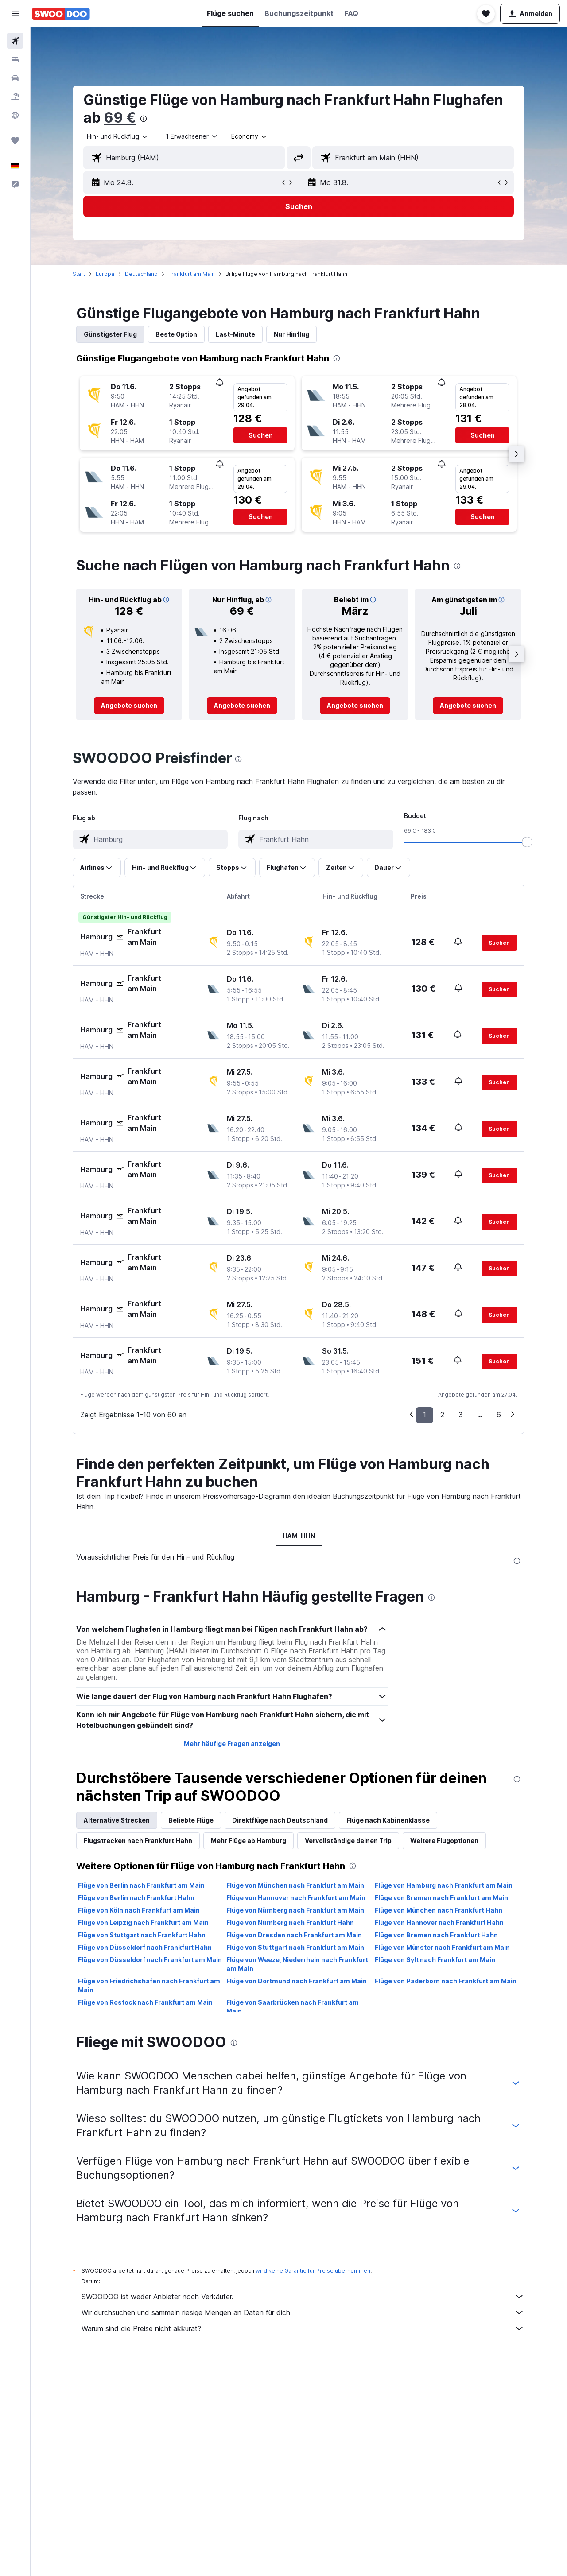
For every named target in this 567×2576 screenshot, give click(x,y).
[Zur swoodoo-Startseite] (61, 14)
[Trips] (15, 140)
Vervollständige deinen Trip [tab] (348, 1840)
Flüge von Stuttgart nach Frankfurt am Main (295, 1947)
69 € (120, 117)
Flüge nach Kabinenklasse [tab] (388, 1820)
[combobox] (118, 136)
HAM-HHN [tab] (299, 1536)
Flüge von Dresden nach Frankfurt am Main (294, 1935)
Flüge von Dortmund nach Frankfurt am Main (296, 1981)
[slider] (527, 842)
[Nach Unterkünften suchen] (15, 59)
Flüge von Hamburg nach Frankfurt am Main (444, 1885)
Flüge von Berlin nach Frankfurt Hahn (136, 1897)
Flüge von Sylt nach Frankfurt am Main (435, 1959)
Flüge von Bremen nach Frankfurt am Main (441, 1897)
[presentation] (144, 119)
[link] (129, 705)
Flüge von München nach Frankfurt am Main (295, 1885)
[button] (15, 13)
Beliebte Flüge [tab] (191, 1820)
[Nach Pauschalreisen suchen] (15, 96)
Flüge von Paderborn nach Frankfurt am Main (446, 1981)
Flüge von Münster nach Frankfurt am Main (442, 1947)
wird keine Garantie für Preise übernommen (313, 2270)
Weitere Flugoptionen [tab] (445, 1840)
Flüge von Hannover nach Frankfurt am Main (295, 1897)
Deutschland (141, 274)
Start (79, 274)
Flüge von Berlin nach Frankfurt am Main (141, 1885)
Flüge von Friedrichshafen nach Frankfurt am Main (149, 1985)
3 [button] (461, 1414)
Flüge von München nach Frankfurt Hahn (438, 1910)
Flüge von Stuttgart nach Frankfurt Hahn (142, 1935)
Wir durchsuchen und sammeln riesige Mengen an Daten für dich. (303, 2312)
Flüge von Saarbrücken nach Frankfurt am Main (292, 2006)
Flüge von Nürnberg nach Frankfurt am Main (295, 1910)
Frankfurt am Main (192, 274)
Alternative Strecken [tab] (117, 1820)
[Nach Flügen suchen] (15, 41)
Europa (105, 274)
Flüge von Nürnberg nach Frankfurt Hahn (290, 1922)
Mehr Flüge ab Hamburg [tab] (249, 1840)
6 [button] (499, 1414)
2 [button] (443, 1414)
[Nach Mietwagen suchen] (15, 78)
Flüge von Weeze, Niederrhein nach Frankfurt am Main (297, 1964)
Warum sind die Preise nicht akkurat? (303, 2328)
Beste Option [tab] (177, 334)
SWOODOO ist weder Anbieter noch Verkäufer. (303, 2296)
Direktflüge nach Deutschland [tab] (280, 1820)
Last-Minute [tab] (236, 334)
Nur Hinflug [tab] (292, 334)
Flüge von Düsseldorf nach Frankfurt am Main (150, 1959)
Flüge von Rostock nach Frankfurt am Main (145, 2002)
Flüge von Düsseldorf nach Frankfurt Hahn (145, 1947)
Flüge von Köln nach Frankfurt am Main (139, 1910)
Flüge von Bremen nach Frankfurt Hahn (436, 1935)
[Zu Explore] (15, 115)
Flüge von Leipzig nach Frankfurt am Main (143, 1922)
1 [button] (425, 1414)
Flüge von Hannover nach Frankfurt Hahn (439, 1922)
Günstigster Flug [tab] (110, 334)
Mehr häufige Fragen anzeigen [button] (232, 1743)
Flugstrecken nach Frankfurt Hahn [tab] (138, 1840)
